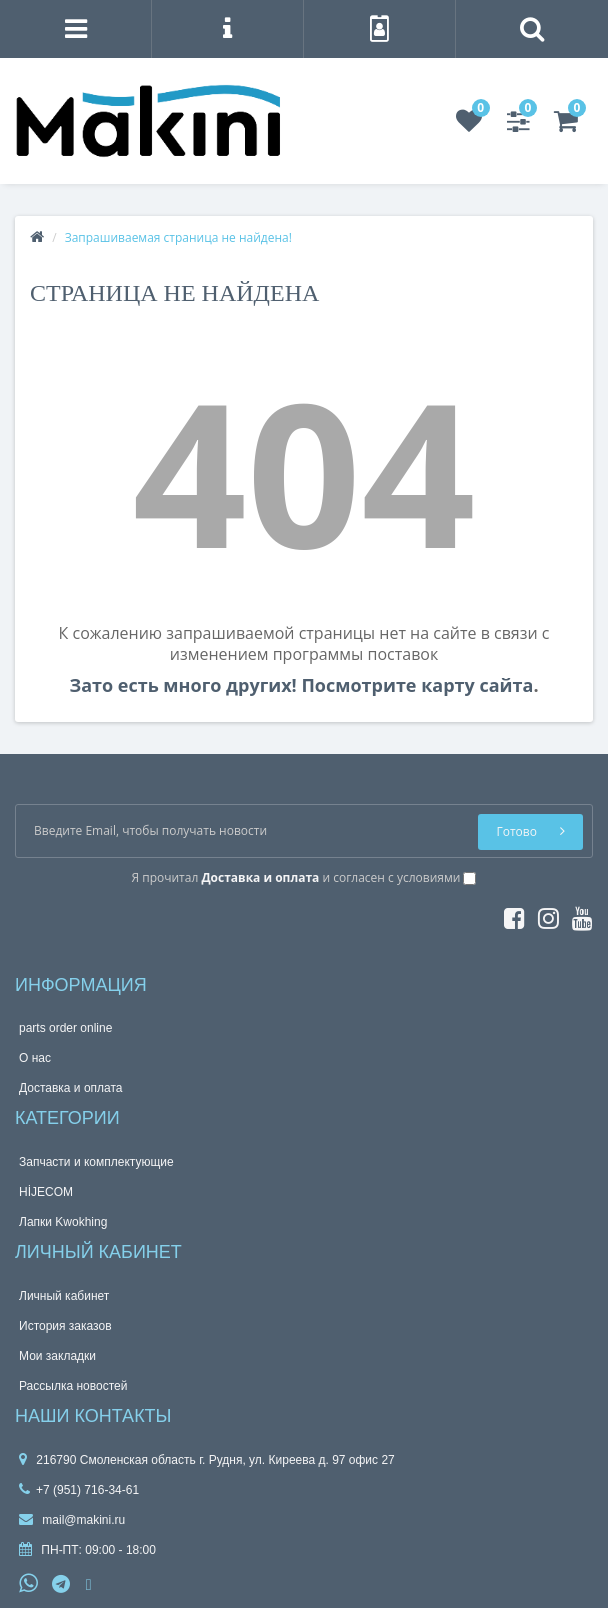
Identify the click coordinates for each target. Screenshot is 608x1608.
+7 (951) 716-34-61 (79, 1490)
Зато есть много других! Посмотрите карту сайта (301, 685)
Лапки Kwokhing (63, 1222)
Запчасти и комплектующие (96, 1162)
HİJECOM (46, 1192)
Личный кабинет (64, 1296)
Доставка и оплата (71, 1088)
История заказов (65, 1326)
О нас (35, 1058)
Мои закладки (57, 1356)
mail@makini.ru (72, 1520)
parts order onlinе (65, 1028)
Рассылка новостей (73, 1386)
